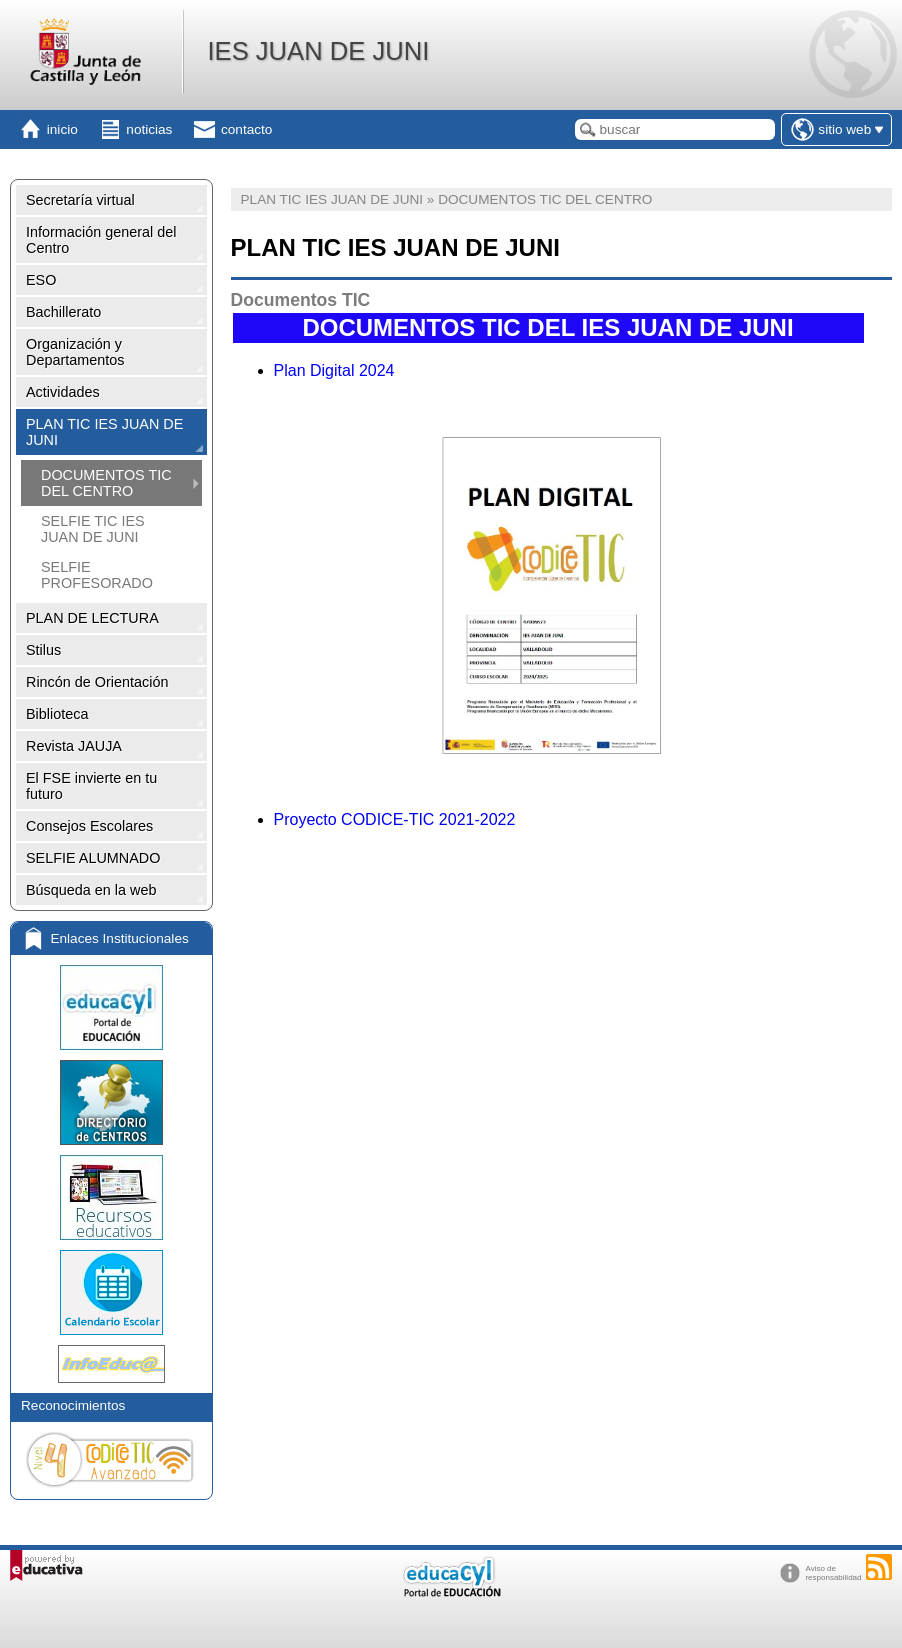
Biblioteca (57, 714)
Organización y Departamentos (75, 352)
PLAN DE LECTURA (92, 618)
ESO (41, 280)
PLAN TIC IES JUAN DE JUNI (104, 432)
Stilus (43, 650)
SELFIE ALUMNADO (93, 858)
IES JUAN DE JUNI (318, 51)
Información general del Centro (101, 240)
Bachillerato (63, 312)
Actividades (63, 392)
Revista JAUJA (74, 746)
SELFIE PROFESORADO (97, 575)
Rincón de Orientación (97, 682)
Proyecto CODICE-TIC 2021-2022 (395, 819)
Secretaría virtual (80, 200)
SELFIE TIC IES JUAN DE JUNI (93, 529)
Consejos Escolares (89, 826)
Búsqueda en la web (91, 890)
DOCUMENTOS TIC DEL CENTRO (106, 483)
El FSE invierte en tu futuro (91, 786)
